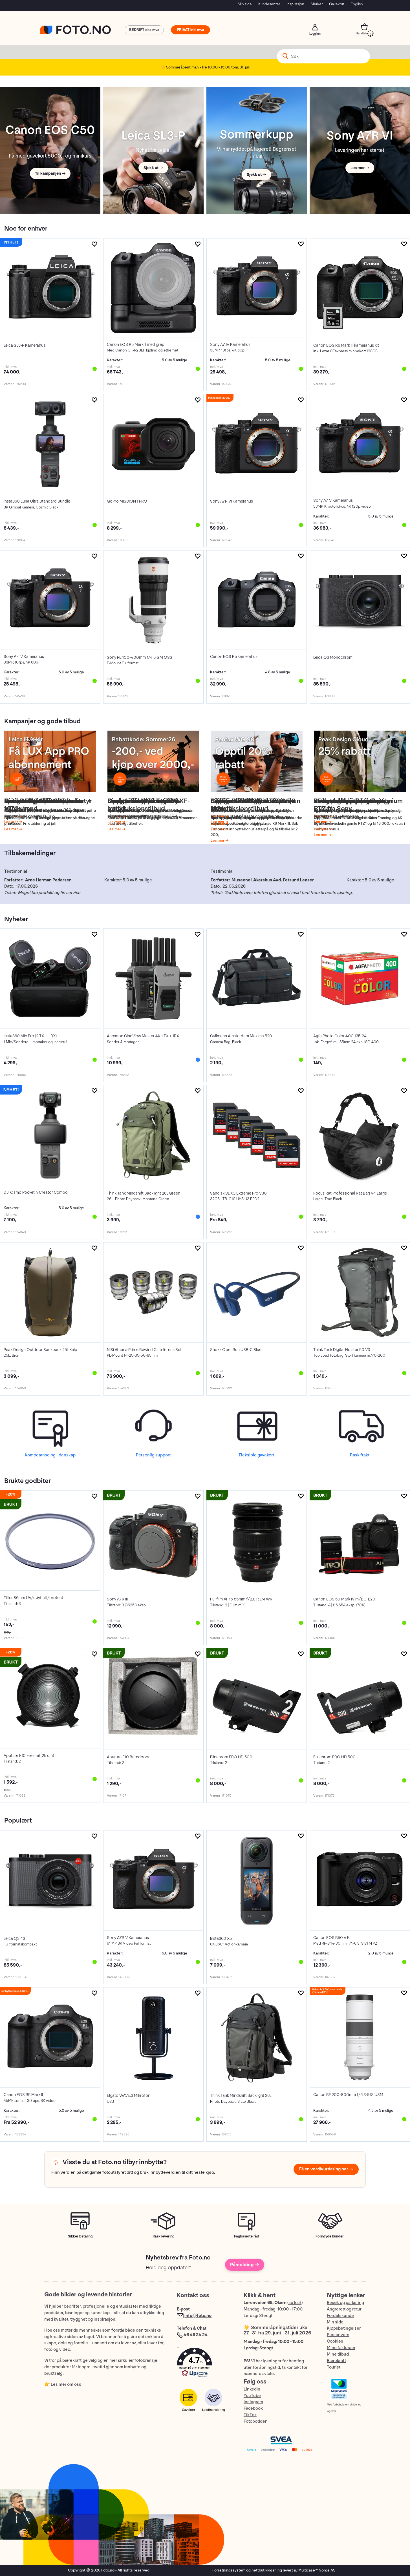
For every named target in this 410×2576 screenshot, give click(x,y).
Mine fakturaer (341, 2348)
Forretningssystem (228, 2570)
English (357, 4)
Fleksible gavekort (256, 1455)
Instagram (253, 2402)
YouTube (252, 2395)
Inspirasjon (295, 4)
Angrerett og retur (344, 2309)
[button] (204, 2363)
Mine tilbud (338, 2354)
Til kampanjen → (50, 173)
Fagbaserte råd (246, 2236)
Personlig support (153, 1455)
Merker (317, 4)
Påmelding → (244, 2265)
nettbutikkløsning (267, 2570)
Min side (245, 4)
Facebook (253, 2408)
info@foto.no (197, 2315)
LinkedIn (252, 2389)
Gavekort (336, 4)
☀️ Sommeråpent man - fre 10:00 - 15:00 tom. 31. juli (205, 67)
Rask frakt (359, 1455)
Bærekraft (336, 2360)
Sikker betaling (80, 2236)
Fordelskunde (340, 2315)
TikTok (250, 2415)
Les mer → (360, 168)
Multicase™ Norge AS (316, 2570)
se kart (294, 2302)
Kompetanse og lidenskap (50, 1455)
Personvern (338, 2335)
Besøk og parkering (345, 2302)
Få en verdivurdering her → (326, 2169)
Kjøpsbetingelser (344, 2328)
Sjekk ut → (153, 168)
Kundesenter (269, 4)
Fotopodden (256, 2421)
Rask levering (163, 2236)
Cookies (335, 2341)
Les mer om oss (66, 2384)
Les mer (11, 821)
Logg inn (315, 27)
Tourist (333, 2367)
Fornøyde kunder (330, 2236)
